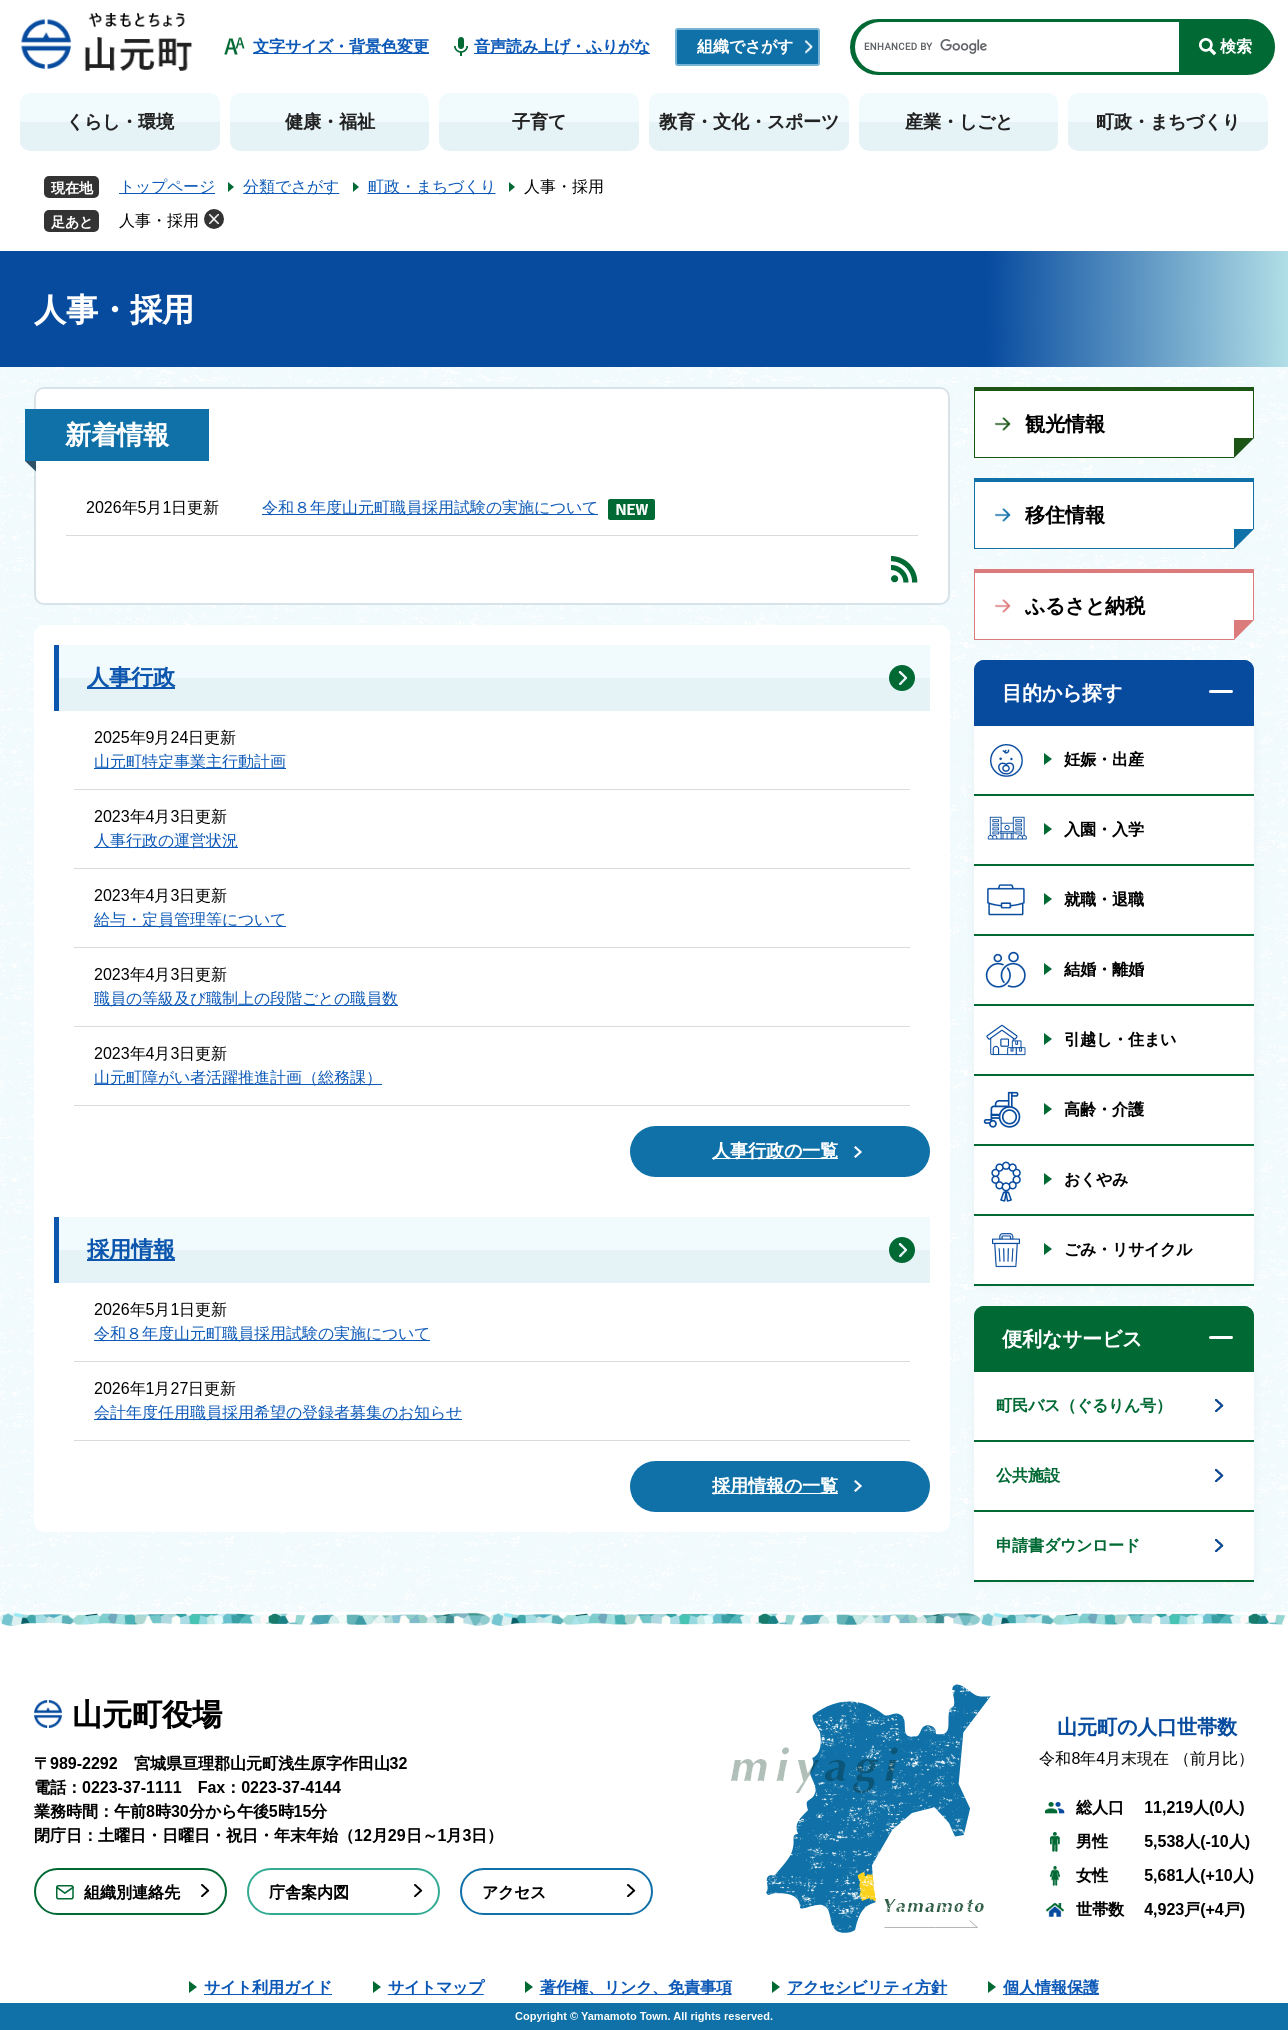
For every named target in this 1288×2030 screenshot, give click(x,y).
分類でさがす (291, 186)
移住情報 (1065, 515)
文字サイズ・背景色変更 (341, 46)
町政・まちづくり (1168, 122)
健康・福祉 (330, 122)
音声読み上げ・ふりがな (562, 46)
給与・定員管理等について (190, 919)
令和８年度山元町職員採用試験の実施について (430, 507)
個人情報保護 (1051, 1987)
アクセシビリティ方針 (867, 1987)
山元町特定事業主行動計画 (190, 761)
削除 (214, 219)
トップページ (167, 186)
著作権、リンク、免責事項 (636, 1987)
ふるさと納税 (1085, 606)
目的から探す (1062, 693)
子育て (539, 122)
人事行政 (131, 677)
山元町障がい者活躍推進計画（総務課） (238, 1077)
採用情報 (131, 1249)
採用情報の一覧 (775, 1486)
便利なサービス (1072, 1339)
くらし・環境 (120, 122)
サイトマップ (436, 1987)
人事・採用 (159, 220)
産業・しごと (959, 122)
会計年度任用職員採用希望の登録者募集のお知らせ (278, 1412)
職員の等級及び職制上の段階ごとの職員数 (246, 998)
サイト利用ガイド (268, 1987)
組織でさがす (745, 46)
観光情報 (1065, 424)
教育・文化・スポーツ (749, 122)
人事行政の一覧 (775, 1151)
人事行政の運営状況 (166, 840)
